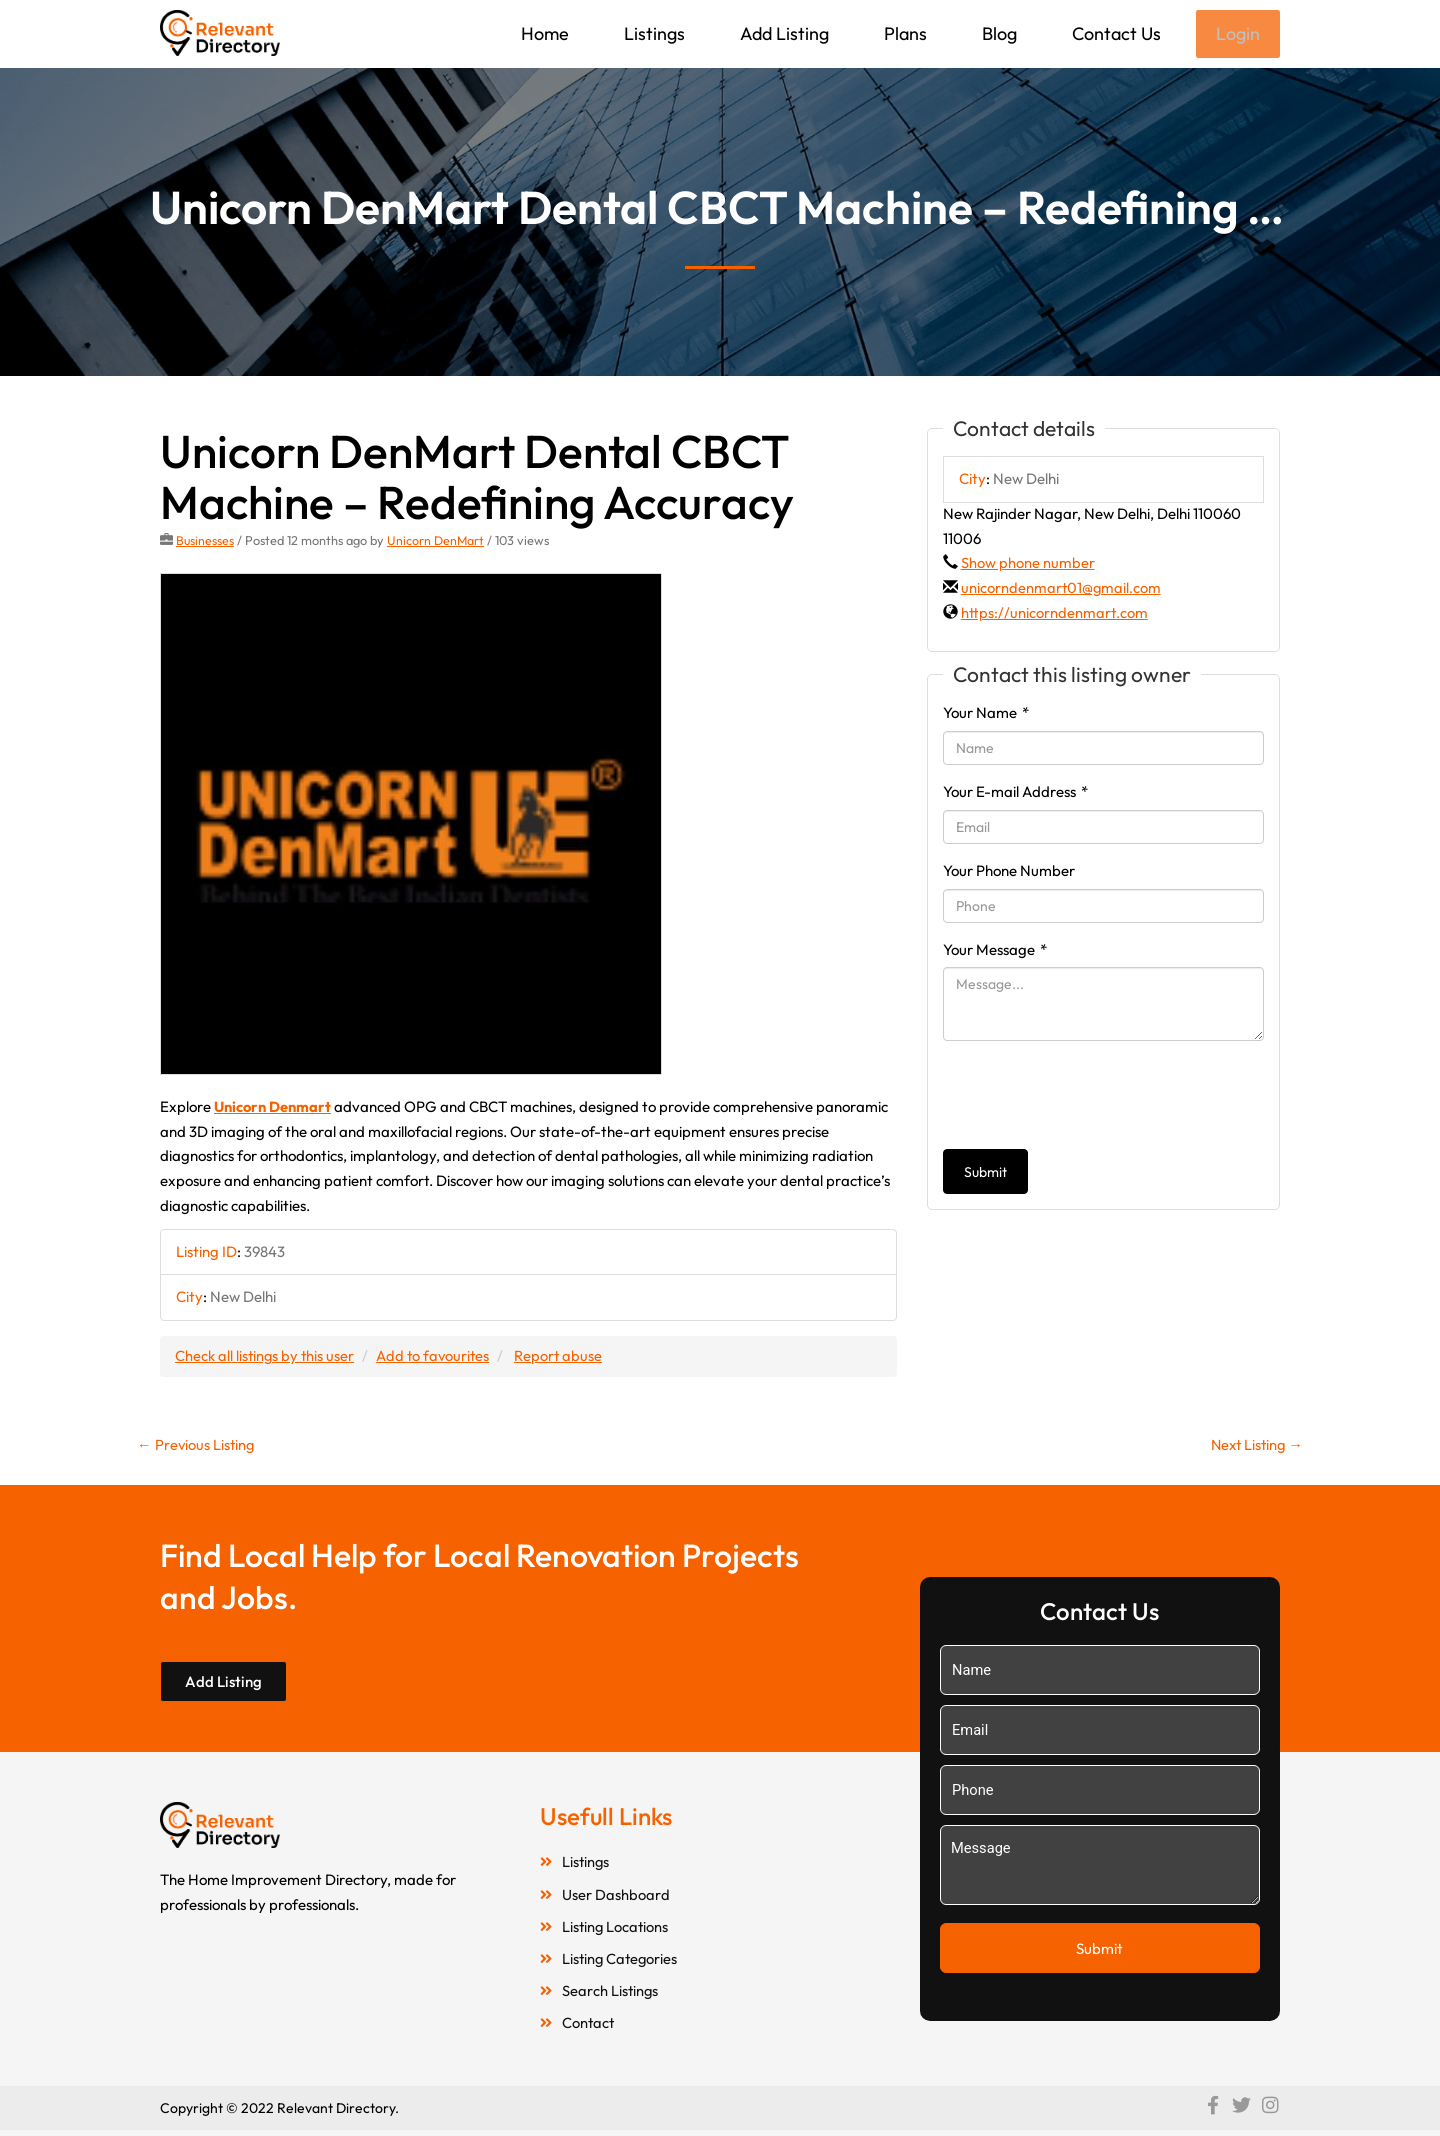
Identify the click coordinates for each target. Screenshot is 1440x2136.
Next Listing (1254, 1445)
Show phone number (1028, 564)
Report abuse (564, 1357)
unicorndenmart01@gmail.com (1062, 589)
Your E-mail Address (1015, 793)
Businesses (205, 542)
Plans (903, 33)
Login (1237, 34)
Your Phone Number (1009, 872)
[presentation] (1095, 1097)
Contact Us (1114, 33)
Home (543, 33)
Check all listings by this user (266, 1357)
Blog (997, 33)
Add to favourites (437, 1357)
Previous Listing (197, 1445)
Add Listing (782, 33)
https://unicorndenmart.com (1054, 614)
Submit (985, 1174)
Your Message (995, 951)
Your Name (986, 714)
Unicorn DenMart (437, 542)
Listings (652, 33)
